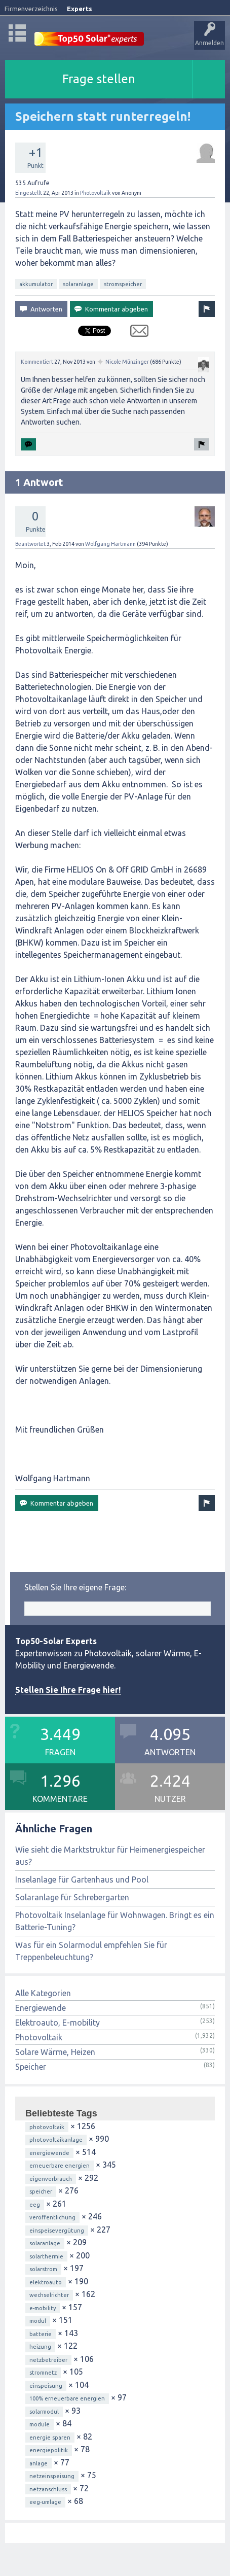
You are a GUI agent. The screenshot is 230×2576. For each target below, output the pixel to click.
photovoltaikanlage (56, 2140)
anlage (38, 2463)
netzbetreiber (48, 2360)
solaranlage (78, 284)
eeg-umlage (45, 2502)
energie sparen (49, 2437)
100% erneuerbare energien (67, 2398)
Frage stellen (98, 79)
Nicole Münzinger (127, 362)
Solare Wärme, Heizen (55, 2052)
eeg (34, 2205)
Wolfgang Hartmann (110, 544)
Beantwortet (30, 544)
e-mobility (42, 2308)
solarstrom (43, 2269)
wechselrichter (49, 2295)
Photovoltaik (95, 193)
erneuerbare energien (59, 2166)
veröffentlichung (52, 2217)
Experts (79, 8)
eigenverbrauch (50, 2179)
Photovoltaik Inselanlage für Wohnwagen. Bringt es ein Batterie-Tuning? (114, 1921)
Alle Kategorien (43, 1993)
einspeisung (45, 2386)
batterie (40, 2334)
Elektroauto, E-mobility (57, 2022)
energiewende (49, 2153)
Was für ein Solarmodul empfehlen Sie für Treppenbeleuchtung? (91, 1951)
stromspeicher (123, 284)
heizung (40, 2347)
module (39, 2424)
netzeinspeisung (51, 2476)
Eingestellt (28, 193)
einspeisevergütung (56, 2230)
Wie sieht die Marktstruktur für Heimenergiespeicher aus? (110, 1855)
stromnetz (43, 2373)
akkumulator (36, 284)
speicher (40, 2191)
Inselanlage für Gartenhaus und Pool (81, 1879)
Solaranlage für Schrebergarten (72, 1897)
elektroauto (45, 2282)
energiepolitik (48, 2450)
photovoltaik (46, 2127)
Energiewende (40, 2007)
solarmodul (44, 2412)
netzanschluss (48, 2489)
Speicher (30, 2066)
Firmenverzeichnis (31, 8)
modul (37, 2321)
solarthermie (46, 2256)
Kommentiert (37, 362)
